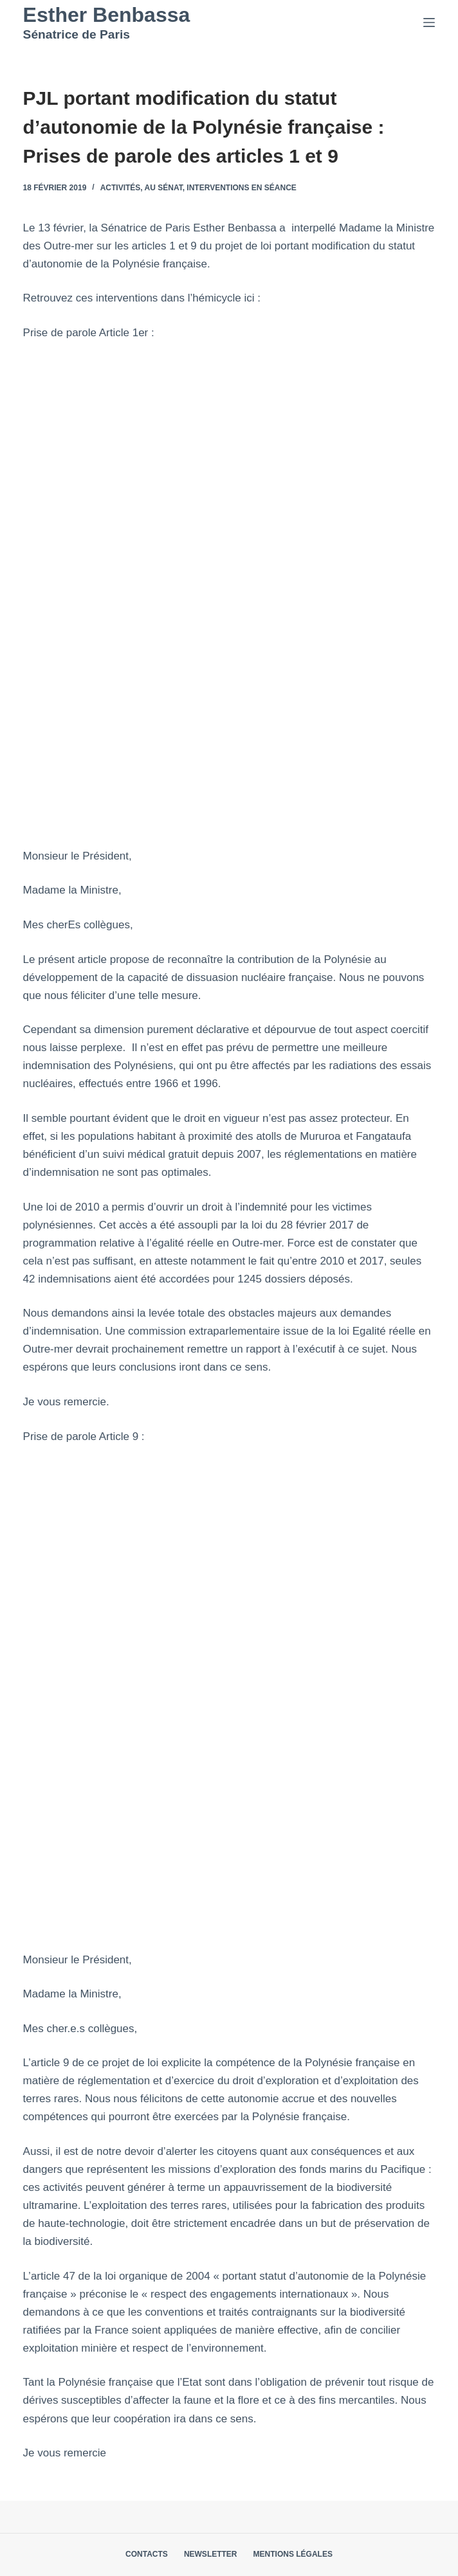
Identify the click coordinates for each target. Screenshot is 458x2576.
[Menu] (429, 22)
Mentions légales (293, 2554)
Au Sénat (164, 187)
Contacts (146, 2554)
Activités (120, 187)
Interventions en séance (241, 187)
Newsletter (210, 2554)
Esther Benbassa (106, 14)
